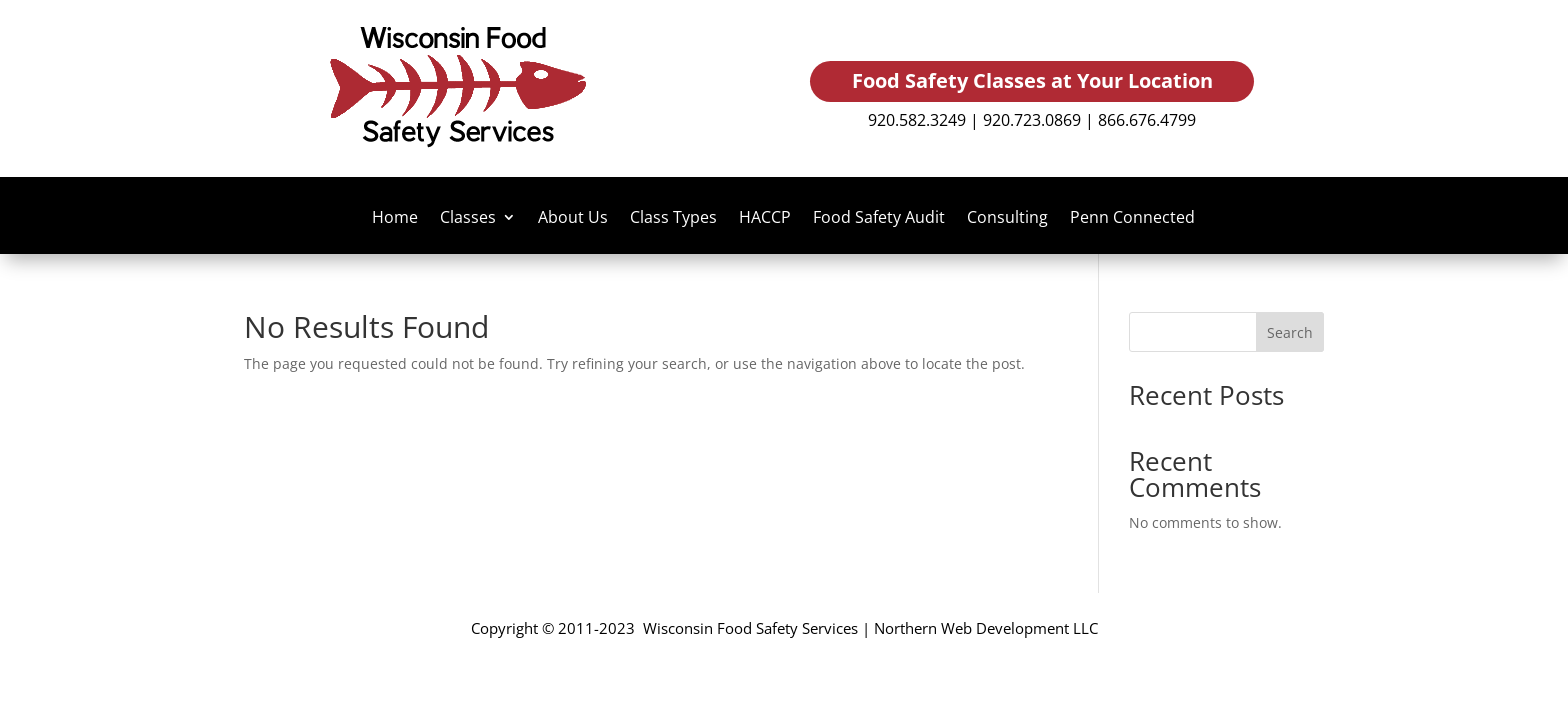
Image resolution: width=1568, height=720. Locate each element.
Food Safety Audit (879, 219)
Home (395, 219)
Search (1290, 332)
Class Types (673, 219)
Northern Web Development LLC (986, 628)
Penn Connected (1132, 219)
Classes (468, 219)
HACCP (765, 219)
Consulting (1007, 219)
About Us (573, 219)
